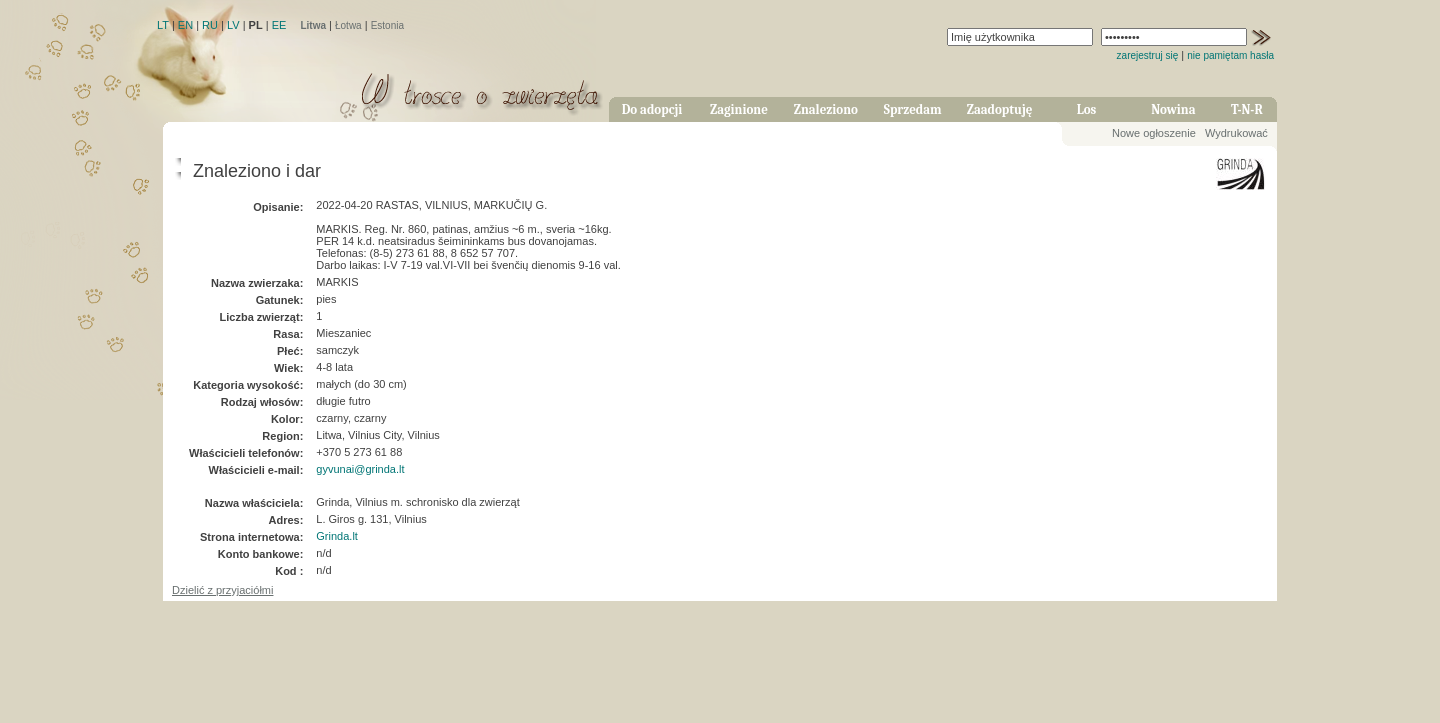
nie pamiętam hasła (1230, 55)
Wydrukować (1236, 133)
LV (233, 25)
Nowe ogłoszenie (1154, 133)
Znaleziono (826, 109)
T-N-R (1247, 109)
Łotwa (348, 25)
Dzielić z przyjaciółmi (222, 590)
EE (279, 25)
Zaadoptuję (1000, 109)
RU (210, 25)
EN (185, 25)
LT (163, 25)
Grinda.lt (337, 536)
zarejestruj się (1148, 55)
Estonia (387, 25)
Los (1087, 109)
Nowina (1173, 109)
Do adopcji (652, 109)
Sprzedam (913, 109)
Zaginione (739, 109)
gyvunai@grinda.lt (360, 469)
